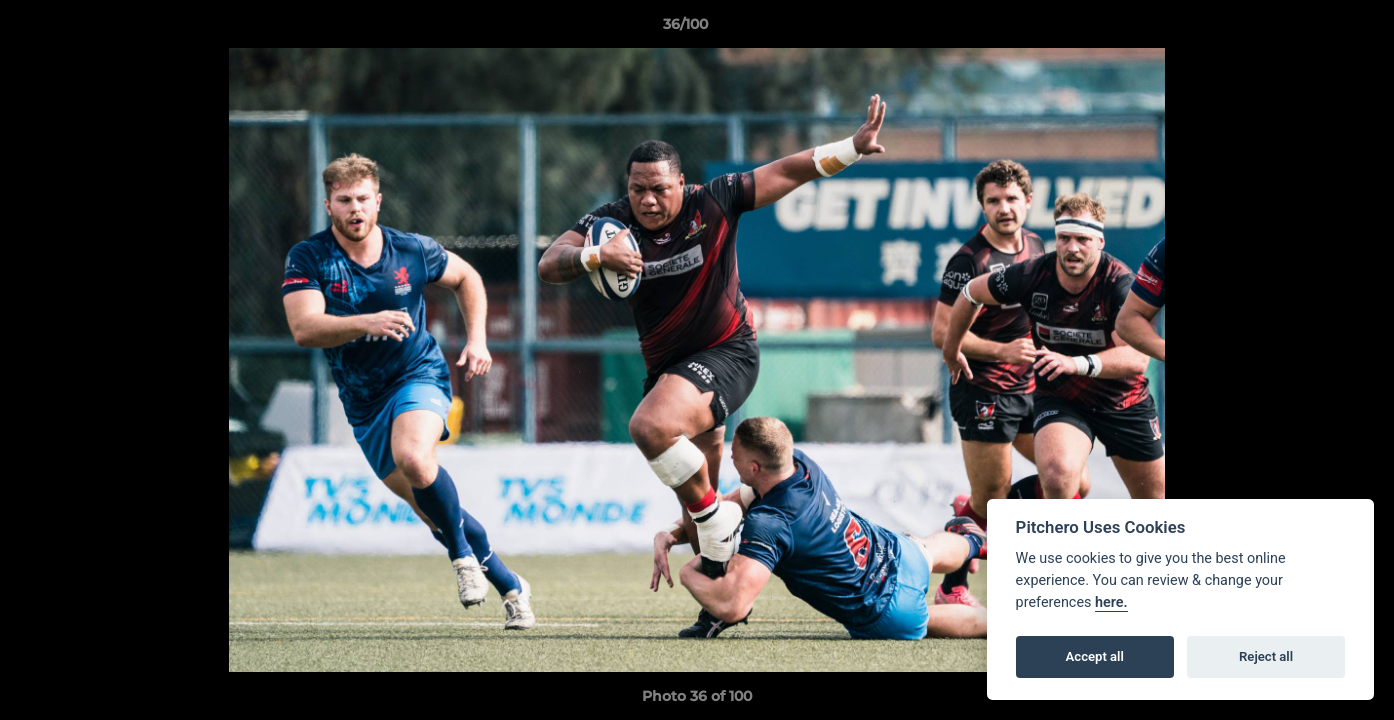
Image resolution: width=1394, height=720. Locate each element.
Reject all (1266, 656)
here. (1111, 602)
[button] (1310, 29)
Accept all (1095, 656)
